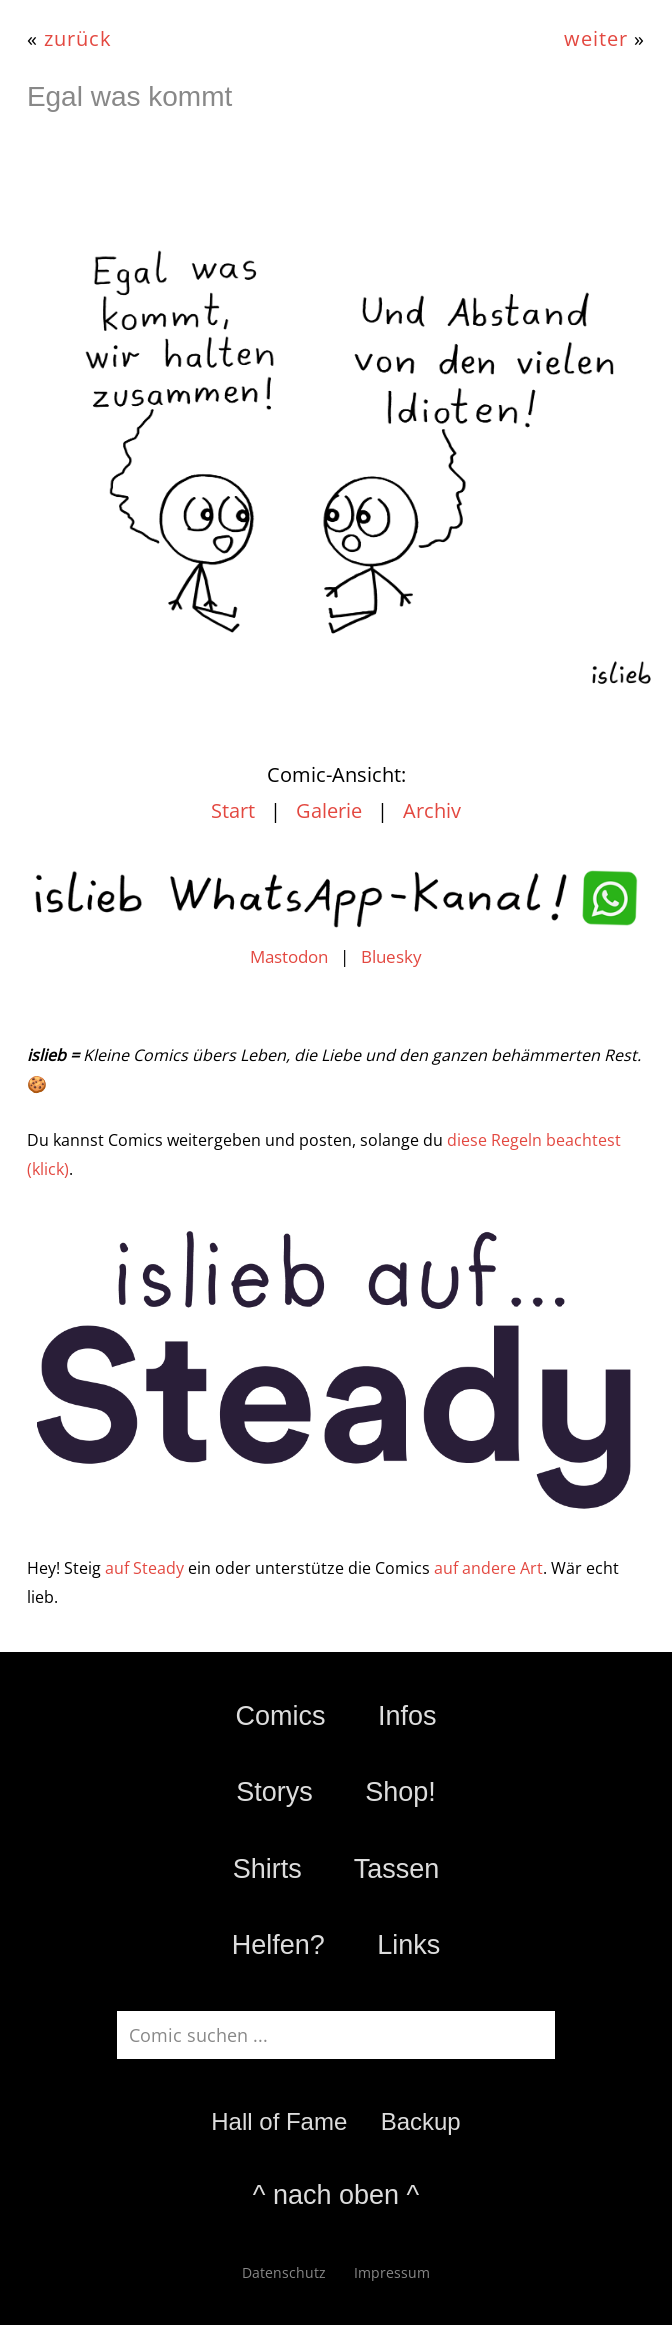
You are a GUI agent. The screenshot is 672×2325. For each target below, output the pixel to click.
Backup (421, 2121)
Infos (407, 1716)
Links (408, 1945)
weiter (596, 38)
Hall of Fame (279, 2121)
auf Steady (144, 1568)
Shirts (267, 1869)
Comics (280, 1716)
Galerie (329, 810)
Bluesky (391, 956)
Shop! (400, 1792)
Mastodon (289, 956)
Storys (274, 1792)
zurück (78, 38)
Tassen (397, 1869)
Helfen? (278, 1945)
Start (233, 810)
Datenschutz (284, 2272)
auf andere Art (488, 1568)
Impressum (392, 2272)
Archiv (432, 810)
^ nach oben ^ (336, 2195)
